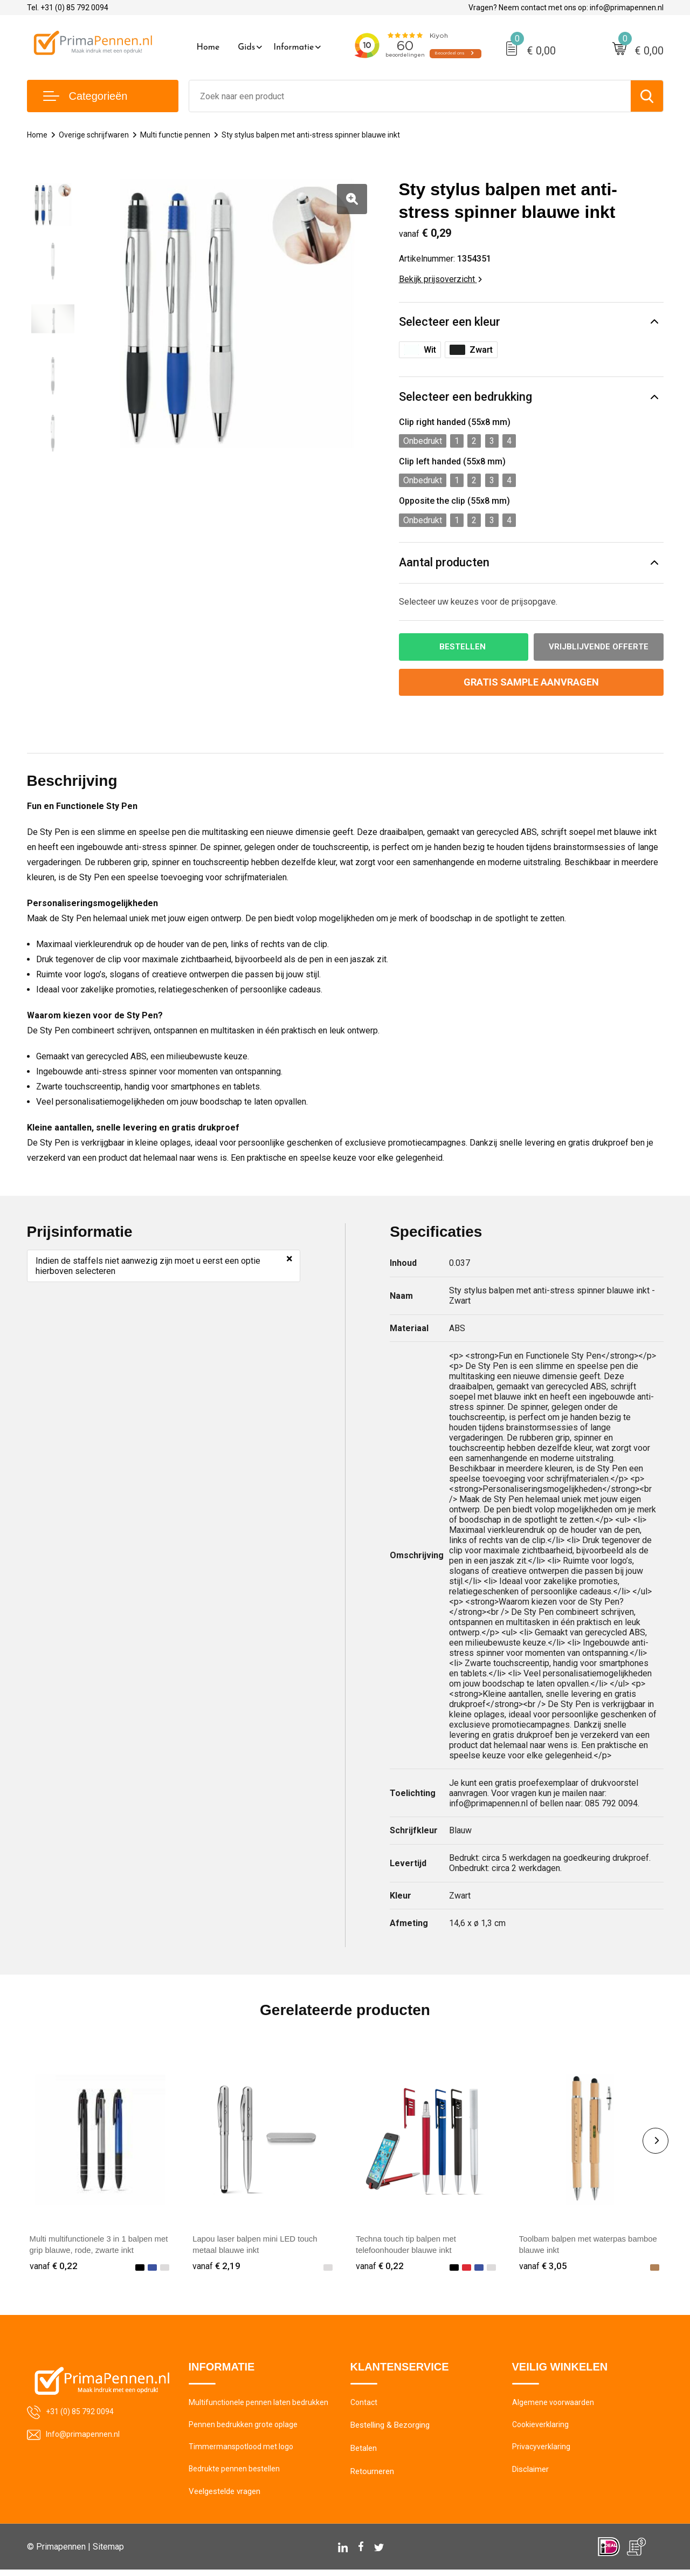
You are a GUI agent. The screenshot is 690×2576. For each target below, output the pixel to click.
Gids (246, 47)
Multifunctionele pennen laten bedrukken (260, 2405)
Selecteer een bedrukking (465, 397)
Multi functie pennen (180, 135)
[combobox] (410, 96)
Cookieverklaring (541, 2428)
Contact (364, 2405)
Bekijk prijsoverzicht (440, 279)
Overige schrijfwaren (96, 135)
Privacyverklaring (541, 2451)
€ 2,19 (216, 2267)
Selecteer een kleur (449, 322)
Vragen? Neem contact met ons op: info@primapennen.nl (566, 7)
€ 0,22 (54, 2267)
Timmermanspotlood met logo (243, 2451)
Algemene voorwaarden (554, 2405)
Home (208, 47)
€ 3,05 (543, 2267)
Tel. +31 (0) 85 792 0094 (67, 7)
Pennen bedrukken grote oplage (244, 2428)
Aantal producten (445, 563)
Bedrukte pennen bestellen (235, 2474)
